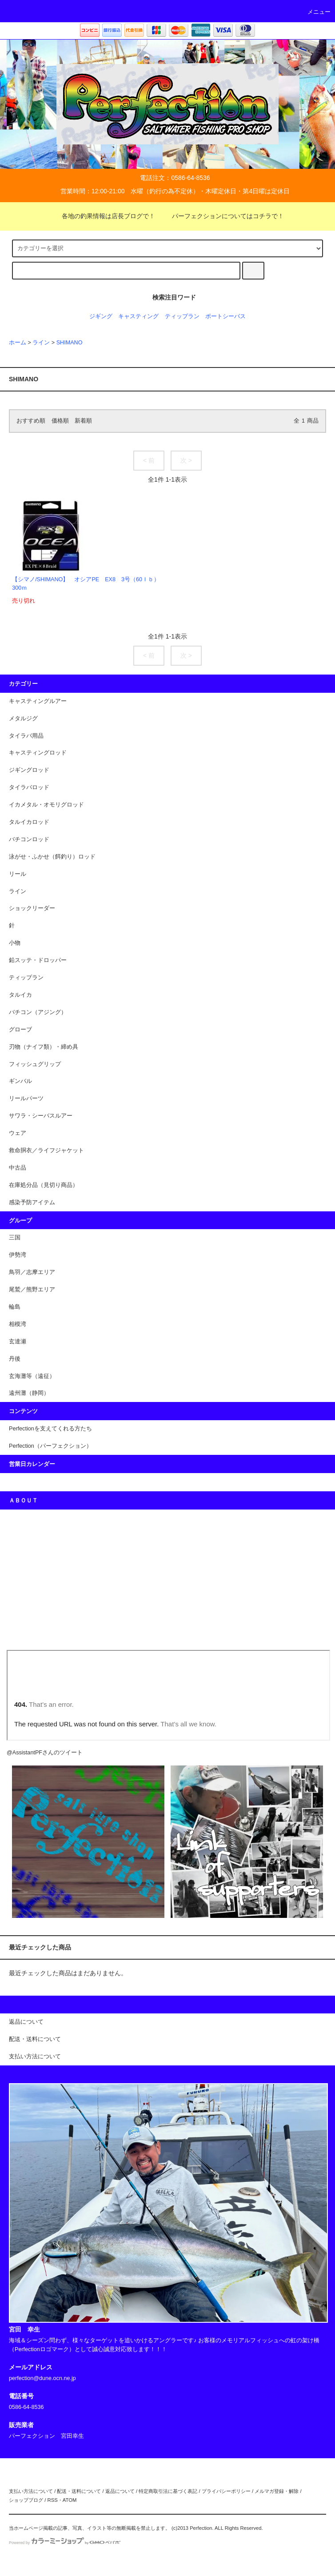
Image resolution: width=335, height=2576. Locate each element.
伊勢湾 (17, 1255)
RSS (52, 2500)
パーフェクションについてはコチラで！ (222, 216)
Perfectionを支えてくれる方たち (50, 1429)
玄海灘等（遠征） (32, 1376)
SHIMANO (69, 342)
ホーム (17, 342)
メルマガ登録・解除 (277, 2491)
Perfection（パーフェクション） (50, 1446)
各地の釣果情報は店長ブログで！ (103, 216)
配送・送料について (79, 2491)
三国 (14, 1237)
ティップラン (182, 316)
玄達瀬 (17, 1341)
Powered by (64, 2542)
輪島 (14, 1307)
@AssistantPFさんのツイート (45, 1752)
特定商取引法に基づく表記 (168, 2491)
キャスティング (138, 316)
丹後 (14, 1359)
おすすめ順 (30, 421)
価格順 (60, 421)
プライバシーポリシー (226, 2491)
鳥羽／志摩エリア (32, 1272)
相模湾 (17, 1324)
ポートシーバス (225, 316)
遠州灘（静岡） (29, 1393)
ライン (41, 342)
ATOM (70, 2500)
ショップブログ (26, 2500)
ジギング (100, 316)
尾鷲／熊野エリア (32, 1289)
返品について (120, 2491)
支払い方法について (31, 2491)
